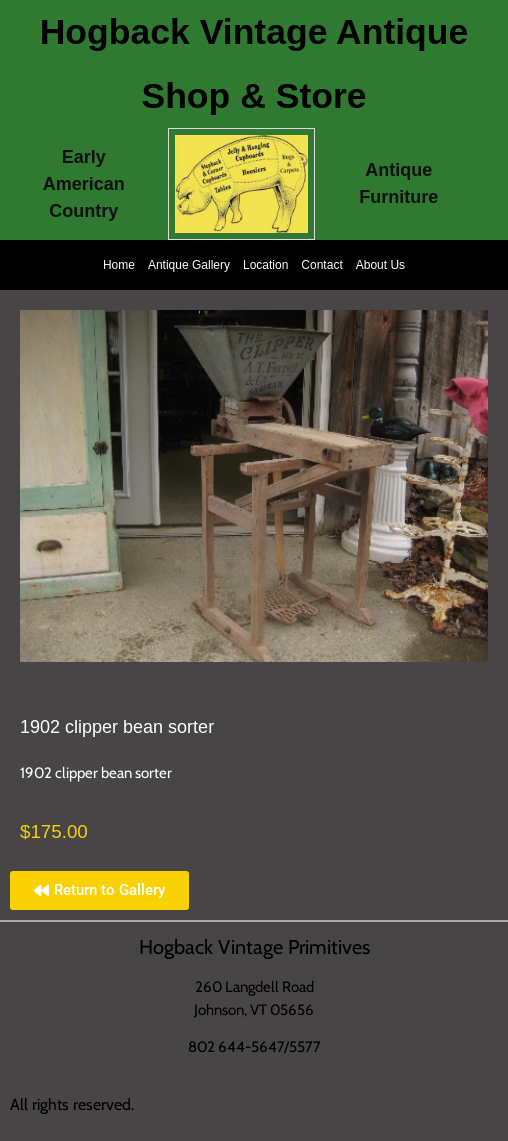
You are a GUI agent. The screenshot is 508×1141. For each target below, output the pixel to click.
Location (265, 265)
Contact (321, 265)
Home (119, 265)
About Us (380, 265)
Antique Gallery (189, 265)
